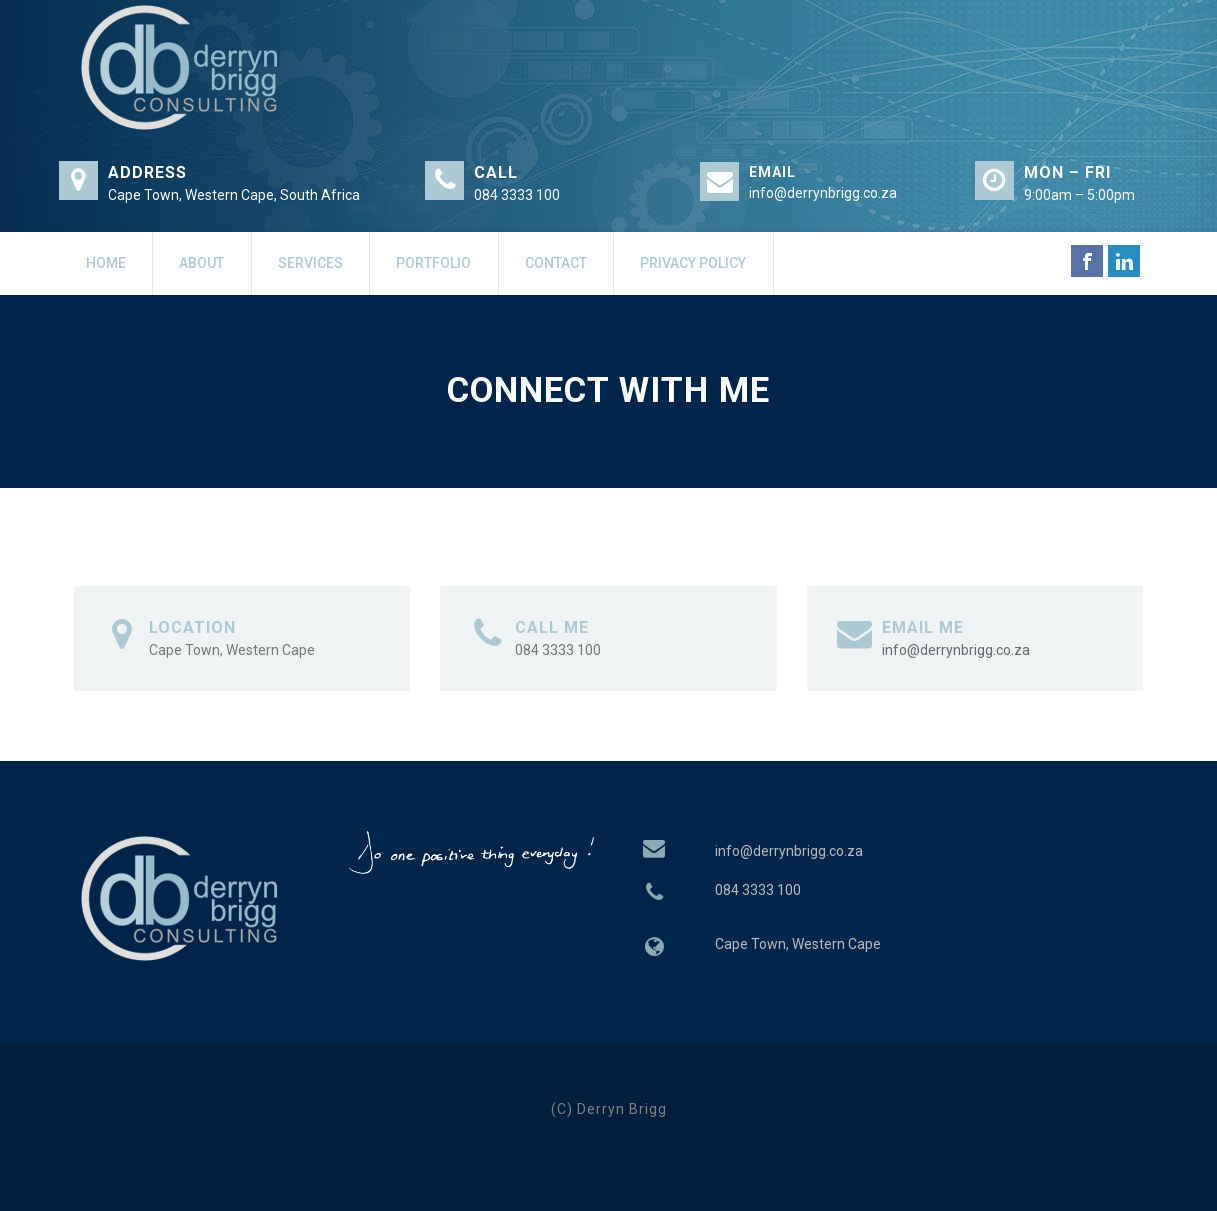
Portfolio (433, 263)
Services (310, 263)
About (201, 263)
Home (106, 263)
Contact (556, 263)
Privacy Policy (693, 263)
